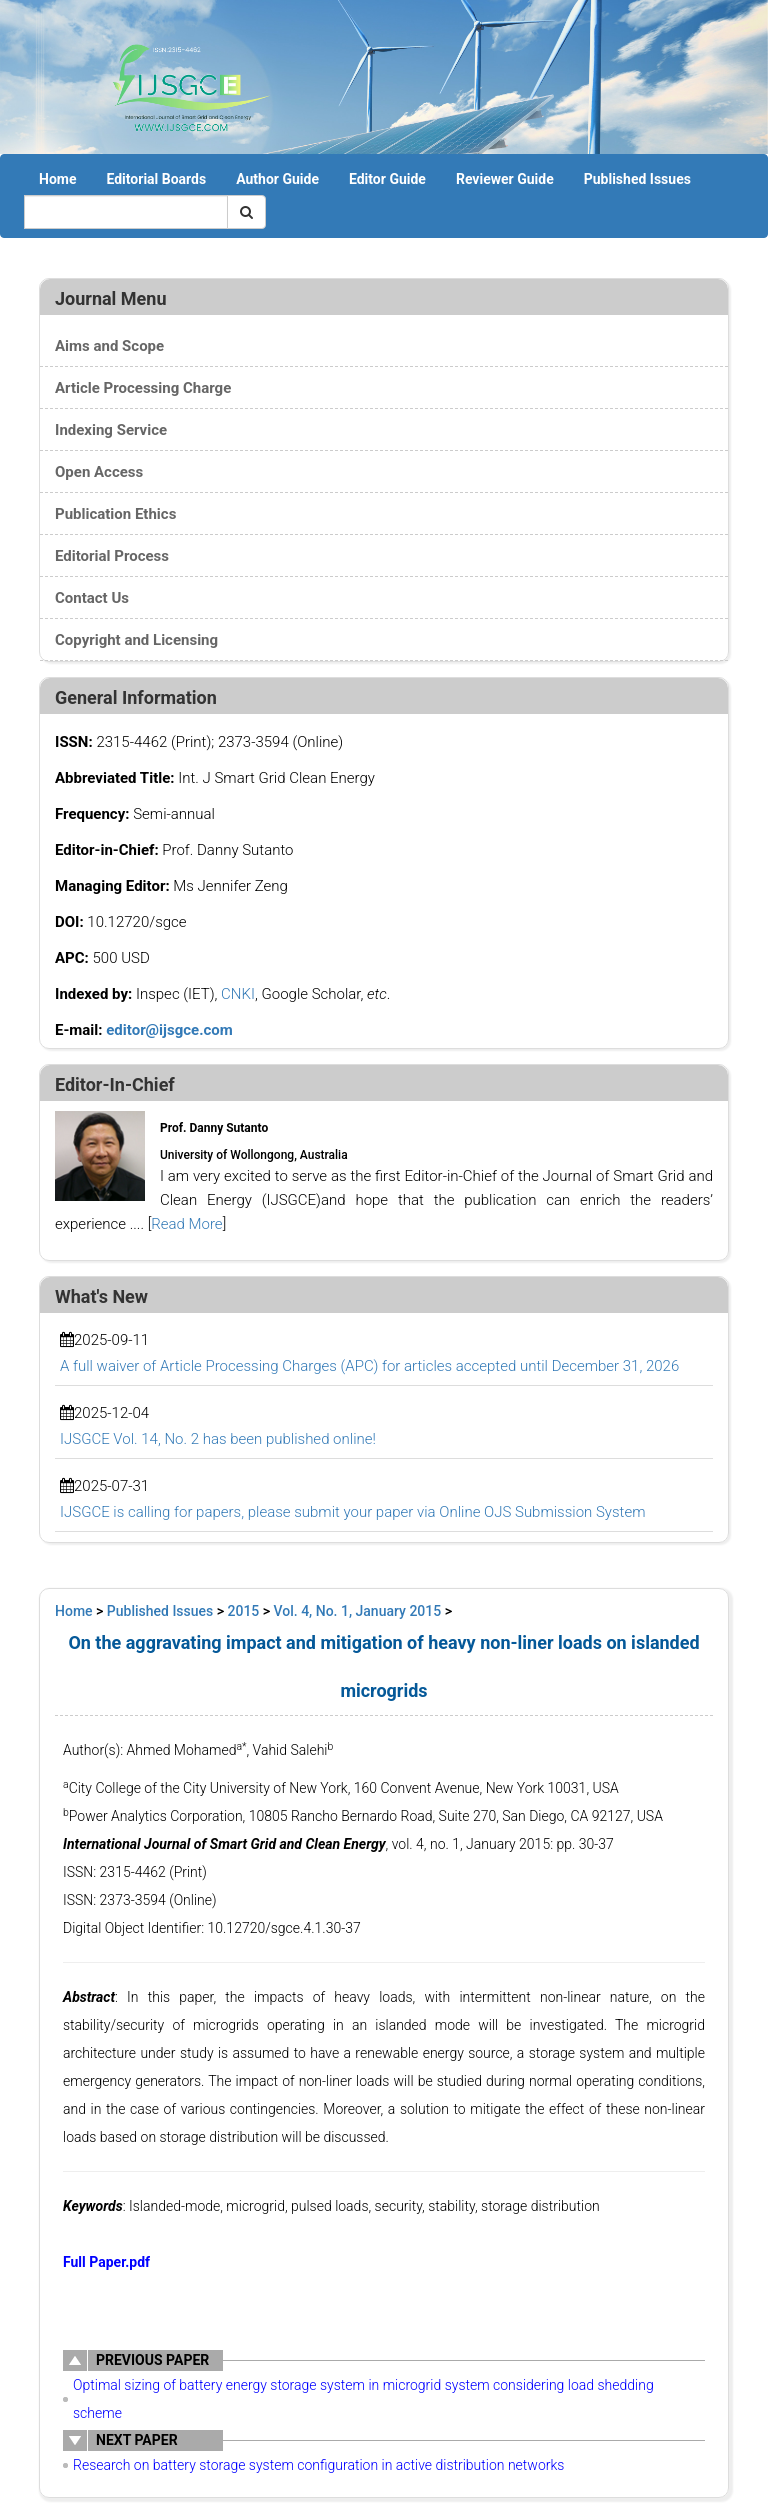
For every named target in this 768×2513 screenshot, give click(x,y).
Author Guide (277, 179)
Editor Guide (387, 179)
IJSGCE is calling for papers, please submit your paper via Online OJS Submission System (352, 1512)
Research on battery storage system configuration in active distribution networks (318, 2465)
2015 (244, 1611)
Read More (186, 1224)
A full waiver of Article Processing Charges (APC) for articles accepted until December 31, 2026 (369, 1366)
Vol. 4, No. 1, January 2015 (358, 1611)
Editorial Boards (156, 179)
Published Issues (637, 179)
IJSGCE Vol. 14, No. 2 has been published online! (218, 1439)
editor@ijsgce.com (169, 1030)
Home (57, 179)
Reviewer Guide (505, 179)
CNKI (238, 994)
